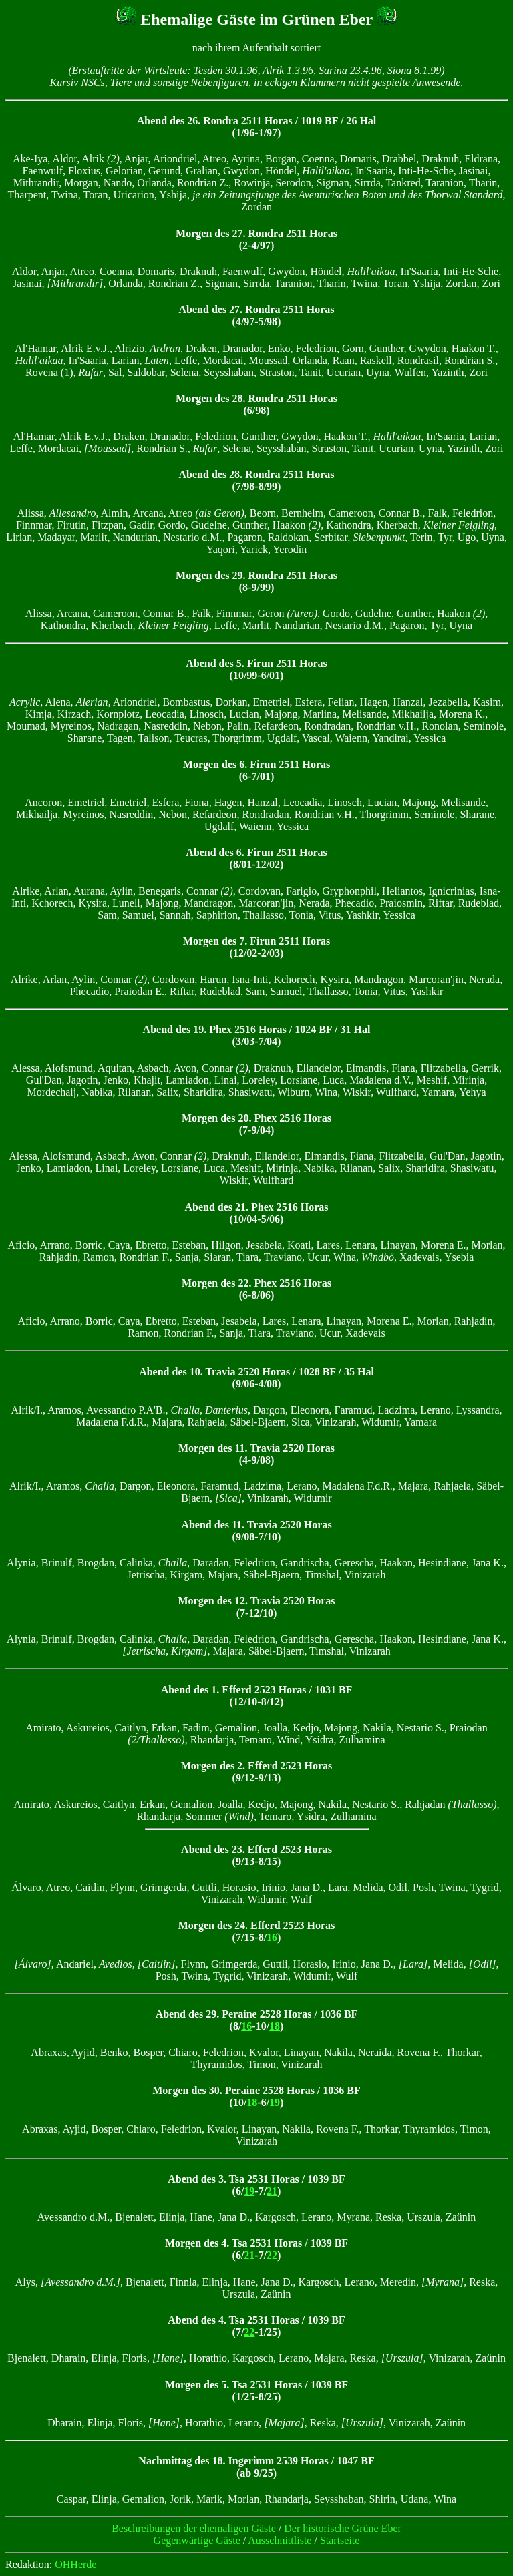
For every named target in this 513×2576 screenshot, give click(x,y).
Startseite (340, 2540)
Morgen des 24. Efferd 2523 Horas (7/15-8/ (256, 1931)
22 (272, 2255)
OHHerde (75, 2564)
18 (274, 2026)
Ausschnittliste (279, 2540)
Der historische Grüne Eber (342, 2528)
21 (272, 2191)
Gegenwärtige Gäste (197, 2540)
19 (274, 2102)
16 (272, 1937)
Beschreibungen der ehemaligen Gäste (194, 2528)
